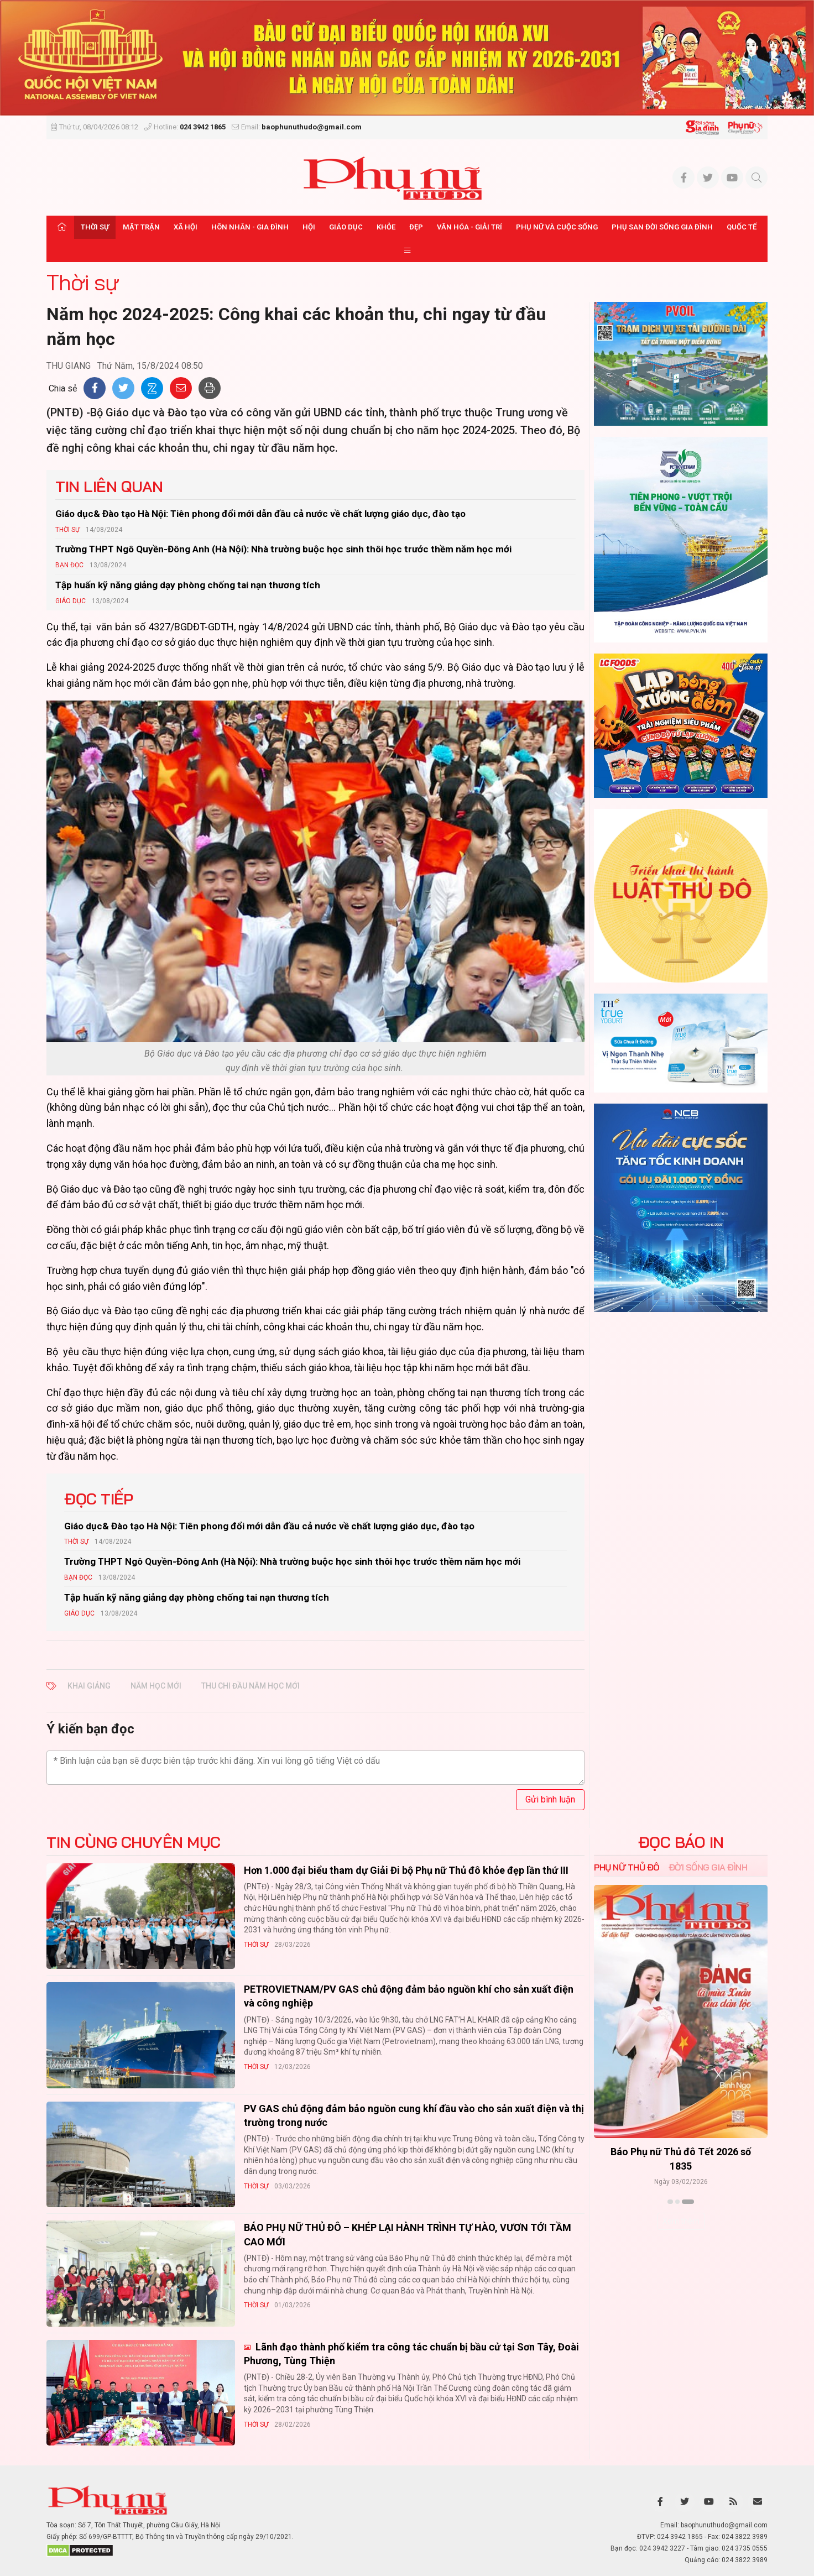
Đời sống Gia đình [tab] (708, 1867)
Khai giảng (89, 1685)
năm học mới (156, 1685)
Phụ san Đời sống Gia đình (662, 227)
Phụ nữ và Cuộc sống (557, 227)
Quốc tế (741, 227)
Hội (308, 227)
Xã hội (185, 227)
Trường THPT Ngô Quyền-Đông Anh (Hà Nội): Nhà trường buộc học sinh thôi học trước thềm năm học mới (283, 549)
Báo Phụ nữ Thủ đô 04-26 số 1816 (594, 2151)
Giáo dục (346, 227)
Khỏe (386, 227)
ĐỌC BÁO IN (681, 1842)
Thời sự (95, 227)
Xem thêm (681, 2221)
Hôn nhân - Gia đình (250, 227)
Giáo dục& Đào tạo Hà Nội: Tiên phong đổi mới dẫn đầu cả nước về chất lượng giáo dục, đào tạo (260, 513)
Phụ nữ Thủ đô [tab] (627, 1867)
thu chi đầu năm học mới (250, 1685)
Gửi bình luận (550, 1799)
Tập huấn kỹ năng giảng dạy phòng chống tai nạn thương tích (187, 585)
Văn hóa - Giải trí (469, 227)
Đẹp (416, 227)
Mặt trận (141, 227)
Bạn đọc (69, 565)
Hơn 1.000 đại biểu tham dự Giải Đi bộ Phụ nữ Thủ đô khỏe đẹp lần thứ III (406, 1870)
